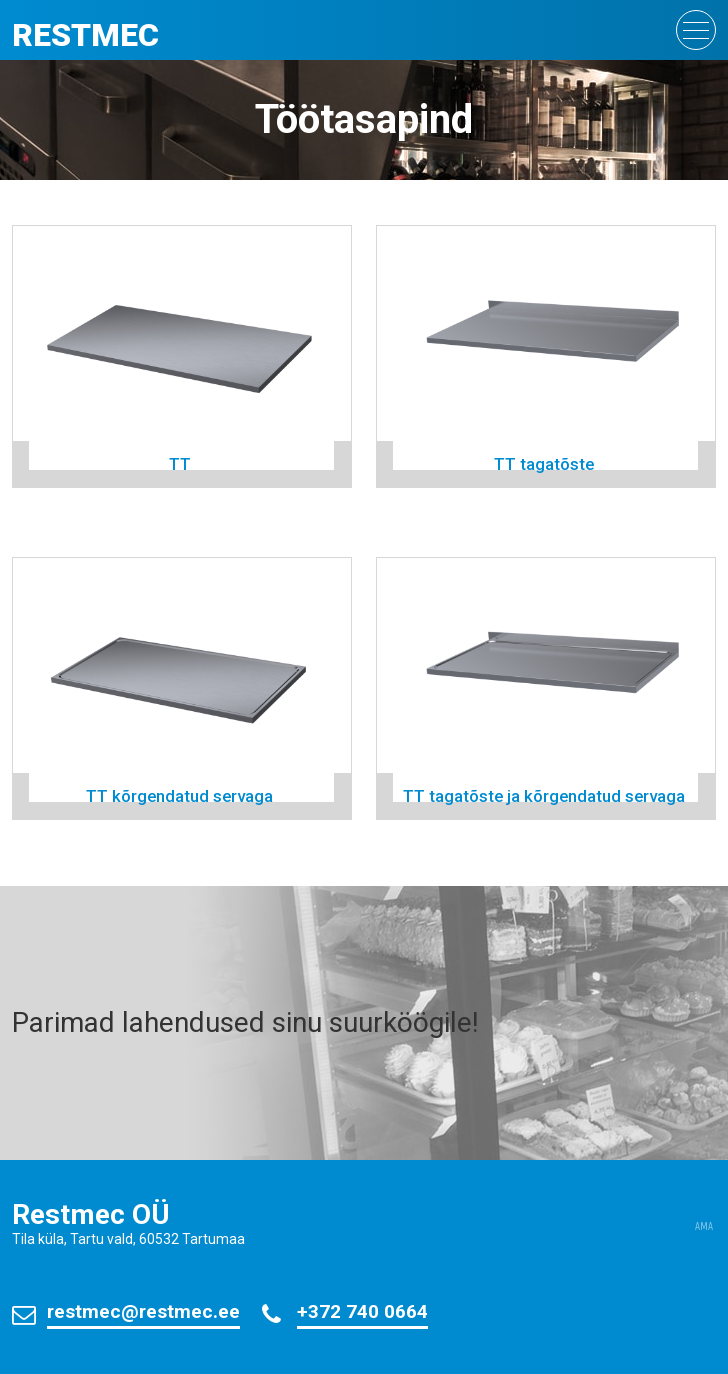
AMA (704, 1227)
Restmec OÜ (91, 1214)
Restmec (85, 35)
